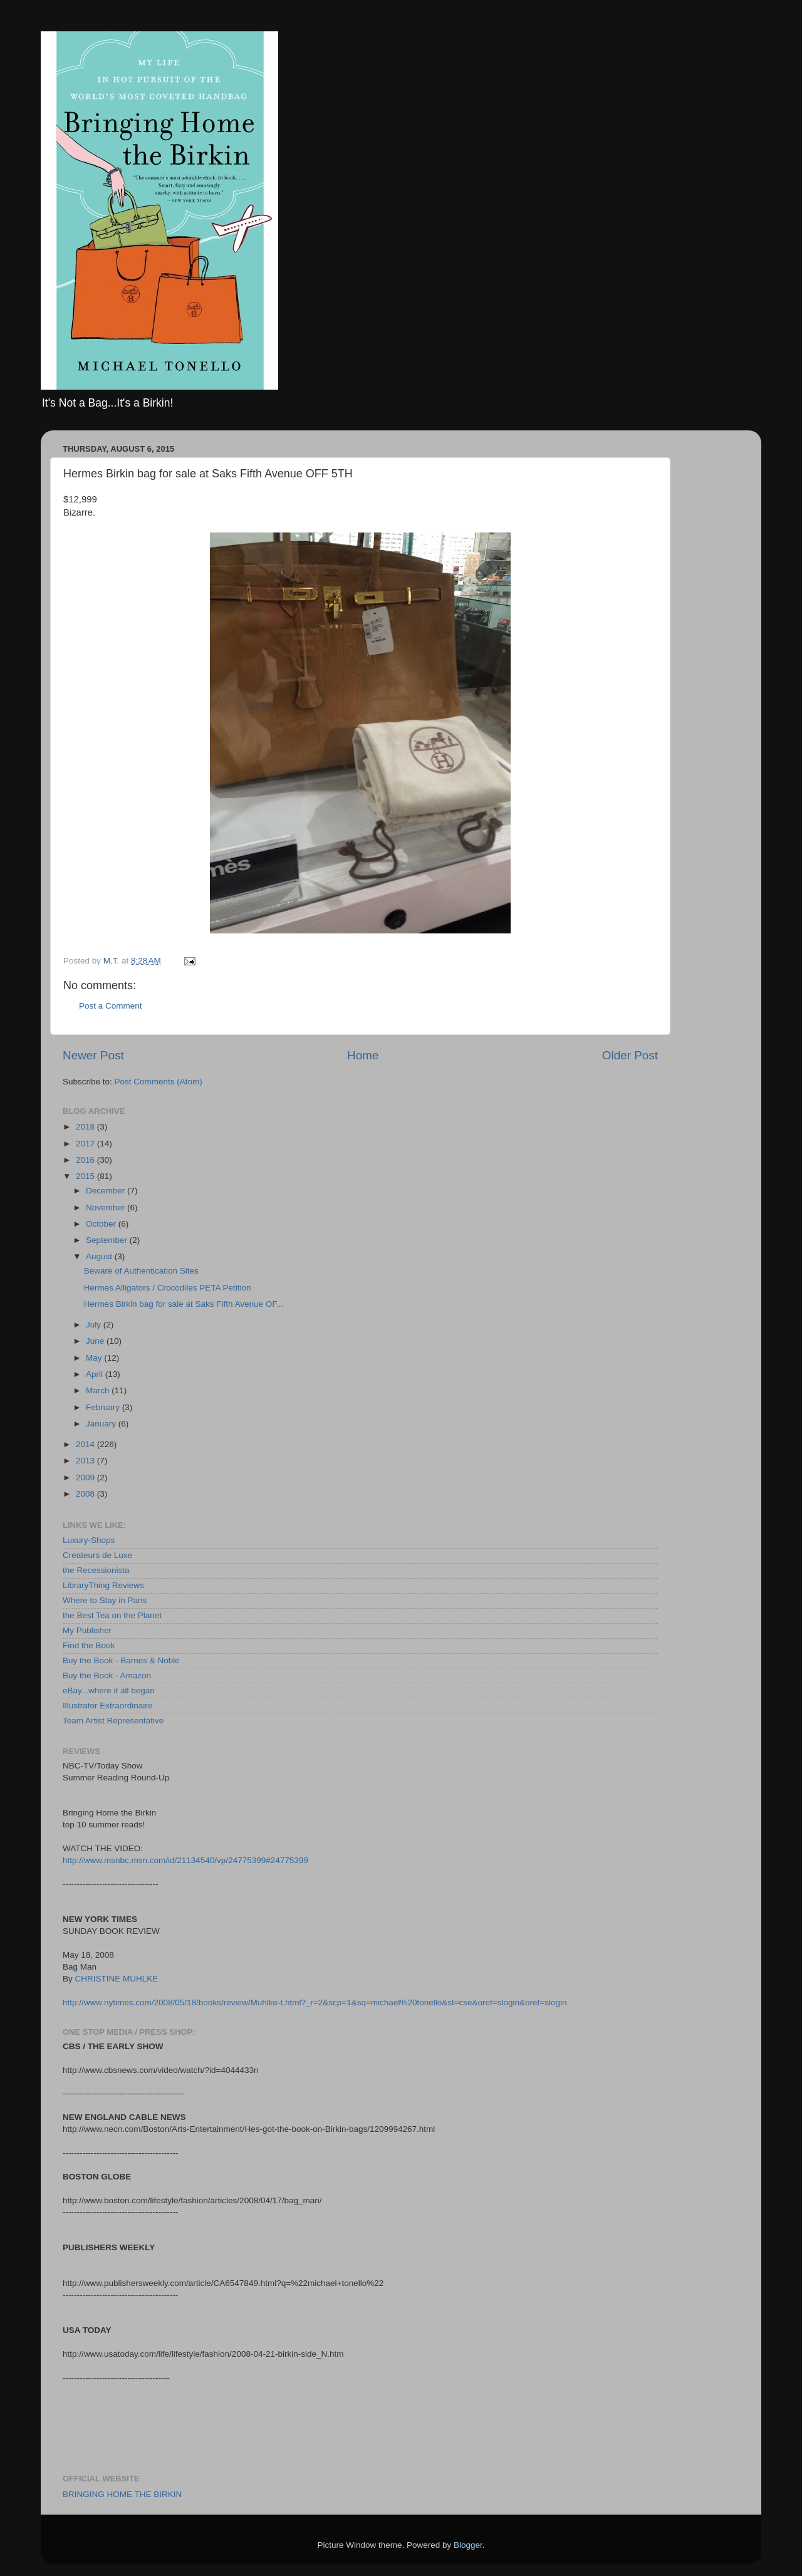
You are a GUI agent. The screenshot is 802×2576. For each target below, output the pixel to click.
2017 (86, 1143)
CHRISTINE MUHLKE (117, 1978)
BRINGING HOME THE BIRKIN (122, 2494)
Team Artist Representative (113, 1720)
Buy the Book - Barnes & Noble (121, 1660)
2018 (86, 1126)
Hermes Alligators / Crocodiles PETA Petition (167, 1287)
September (108, 1240)
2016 (86, 1160)
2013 (86, 1460)
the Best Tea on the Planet (112, 1615)
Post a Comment (110, 1005)
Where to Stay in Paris (105, 1600)
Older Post (630, 1055)
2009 (86, 1477)
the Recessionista (96, 1570)
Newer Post (93, 1055)
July (94, 1324)
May (95, 1358)
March (99, 1390)
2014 (86, 1444)
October (102, 1223)
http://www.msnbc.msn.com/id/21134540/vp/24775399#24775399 (185, 1860)
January (102, 1423)
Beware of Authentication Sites (141, 1270)
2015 (86, 1176)
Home (362, 1055)
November (106, 1207)
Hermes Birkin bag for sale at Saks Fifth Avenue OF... (184, 1304)
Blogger (468, 2545)
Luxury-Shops (89, 1540)
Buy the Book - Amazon (107, 1675)
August (100, 1256)
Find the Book (89, 1645)
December (106, 1190)
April (95, 1374)
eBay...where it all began (109, 1690)
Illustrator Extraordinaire (107, 1705)
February (104, 1407)
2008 (86, 1493)
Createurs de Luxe (97, 1555)
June (96, 1341)
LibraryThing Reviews (103, 1585)
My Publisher (87, 1630)
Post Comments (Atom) (158, 1081)
